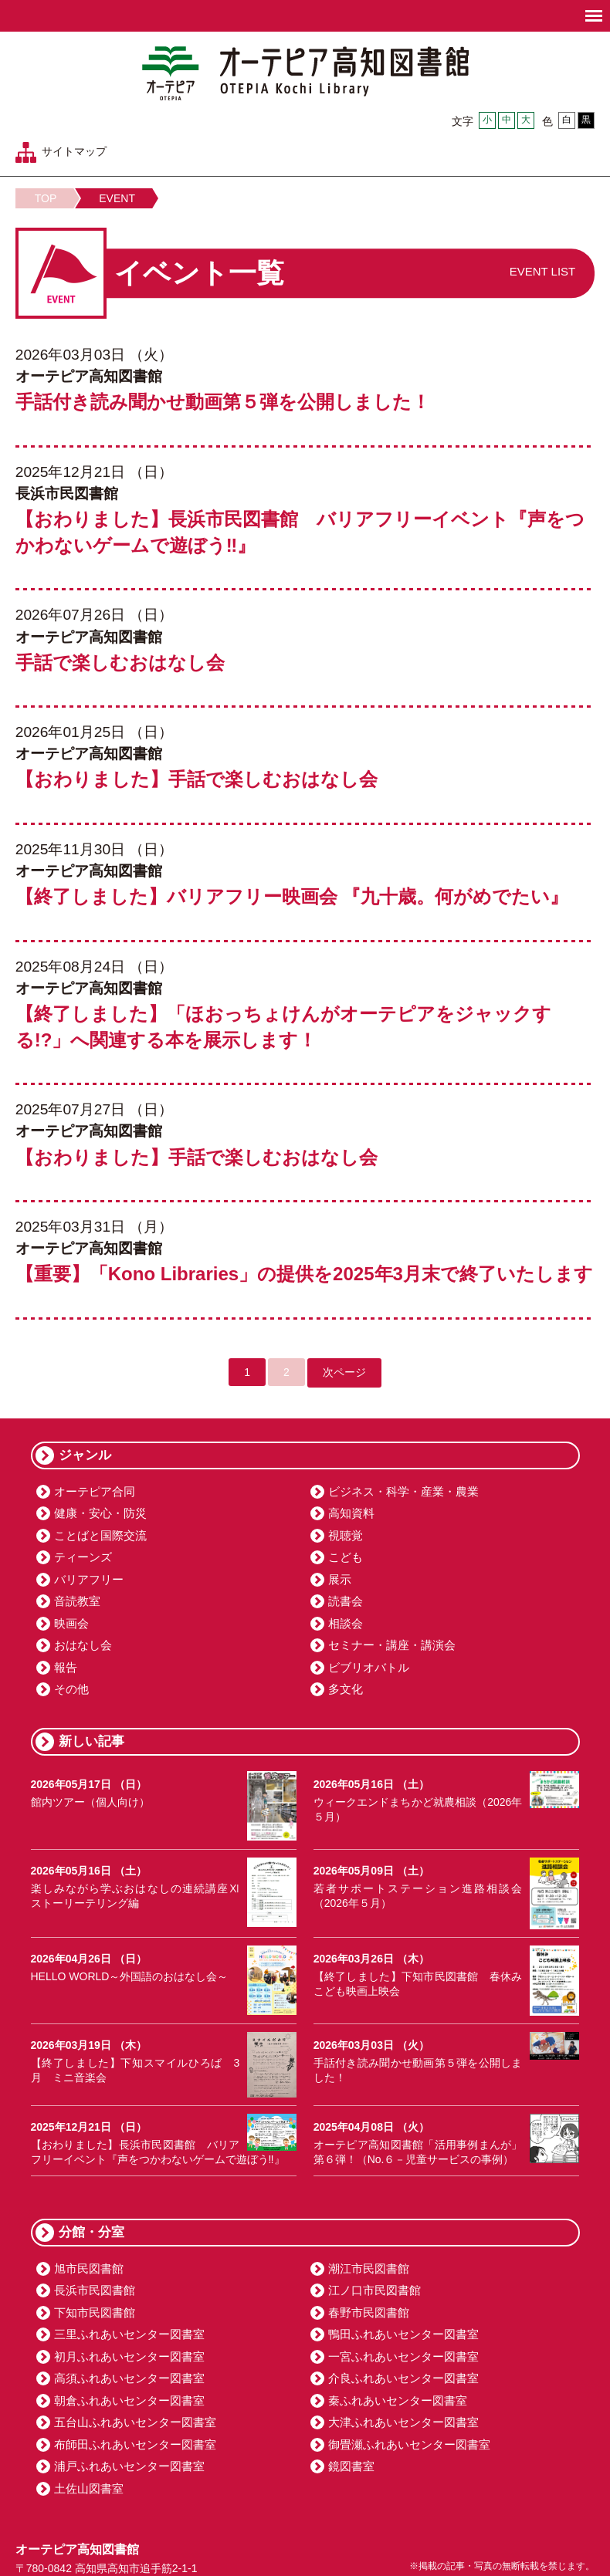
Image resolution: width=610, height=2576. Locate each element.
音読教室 (77, 1600)
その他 (71, 1688)
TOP (46, 198)
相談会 (345, 1623)
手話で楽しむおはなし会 (120, 662)
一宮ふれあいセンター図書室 (403, 2356)
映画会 (71, 1623)
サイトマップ (74, 151)
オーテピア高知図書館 (305, 73)
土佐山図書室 (89, 2488)
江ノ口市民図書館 (374, 2290)
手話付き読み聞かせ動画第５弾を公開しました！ (222, 401)
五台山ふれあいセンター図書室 (135, 2422)
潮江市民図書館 (368, 2268)
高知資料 (351, 1513)
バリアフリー (89, 1579)
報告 (65, 1667)
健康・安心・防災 (100, 1513)
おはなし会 (83, 1644)
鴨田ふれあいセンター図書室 (403, 2334)
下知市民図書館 (94, 2312)
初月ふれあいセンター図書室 (129, 2356)
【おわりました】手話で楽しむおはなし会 (196, 779)
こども (345, 1557)
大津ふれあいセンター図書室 (403, 2422)
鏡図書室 (351, 2466)
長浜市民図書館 (94, 2290)
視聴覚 (345, 1535)
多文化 (345, 1688)
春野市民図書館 (368, 2312)
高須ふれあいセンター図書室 (129, 2378)
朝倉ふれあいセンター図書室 (129, 2400)
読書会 (345, 1600)
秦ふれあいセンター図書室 (397, 2400)
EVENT (117, 198)
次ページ (344, 1372)
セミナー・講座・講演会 (392, 1644)
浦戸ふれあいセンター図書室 (129, 2466)
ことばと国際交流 (100, 1535)
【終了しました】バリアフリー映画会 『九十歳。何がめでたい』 (292, 896)
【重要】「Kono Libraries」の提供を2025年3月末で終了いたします (304, 1273)
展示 (339, 1579)
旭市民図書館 (89, 2268)
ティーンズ (83, 1557)
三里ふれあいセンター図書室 (129, 2334)
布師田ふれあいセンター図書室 (135, 2444)
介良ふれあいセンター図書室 (403, 2378)
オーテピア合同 (94, 1491)
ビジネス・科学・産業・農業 (403, 1491)
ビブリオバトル (368, 1667)
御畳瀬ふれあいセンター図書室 (409, 2444)
